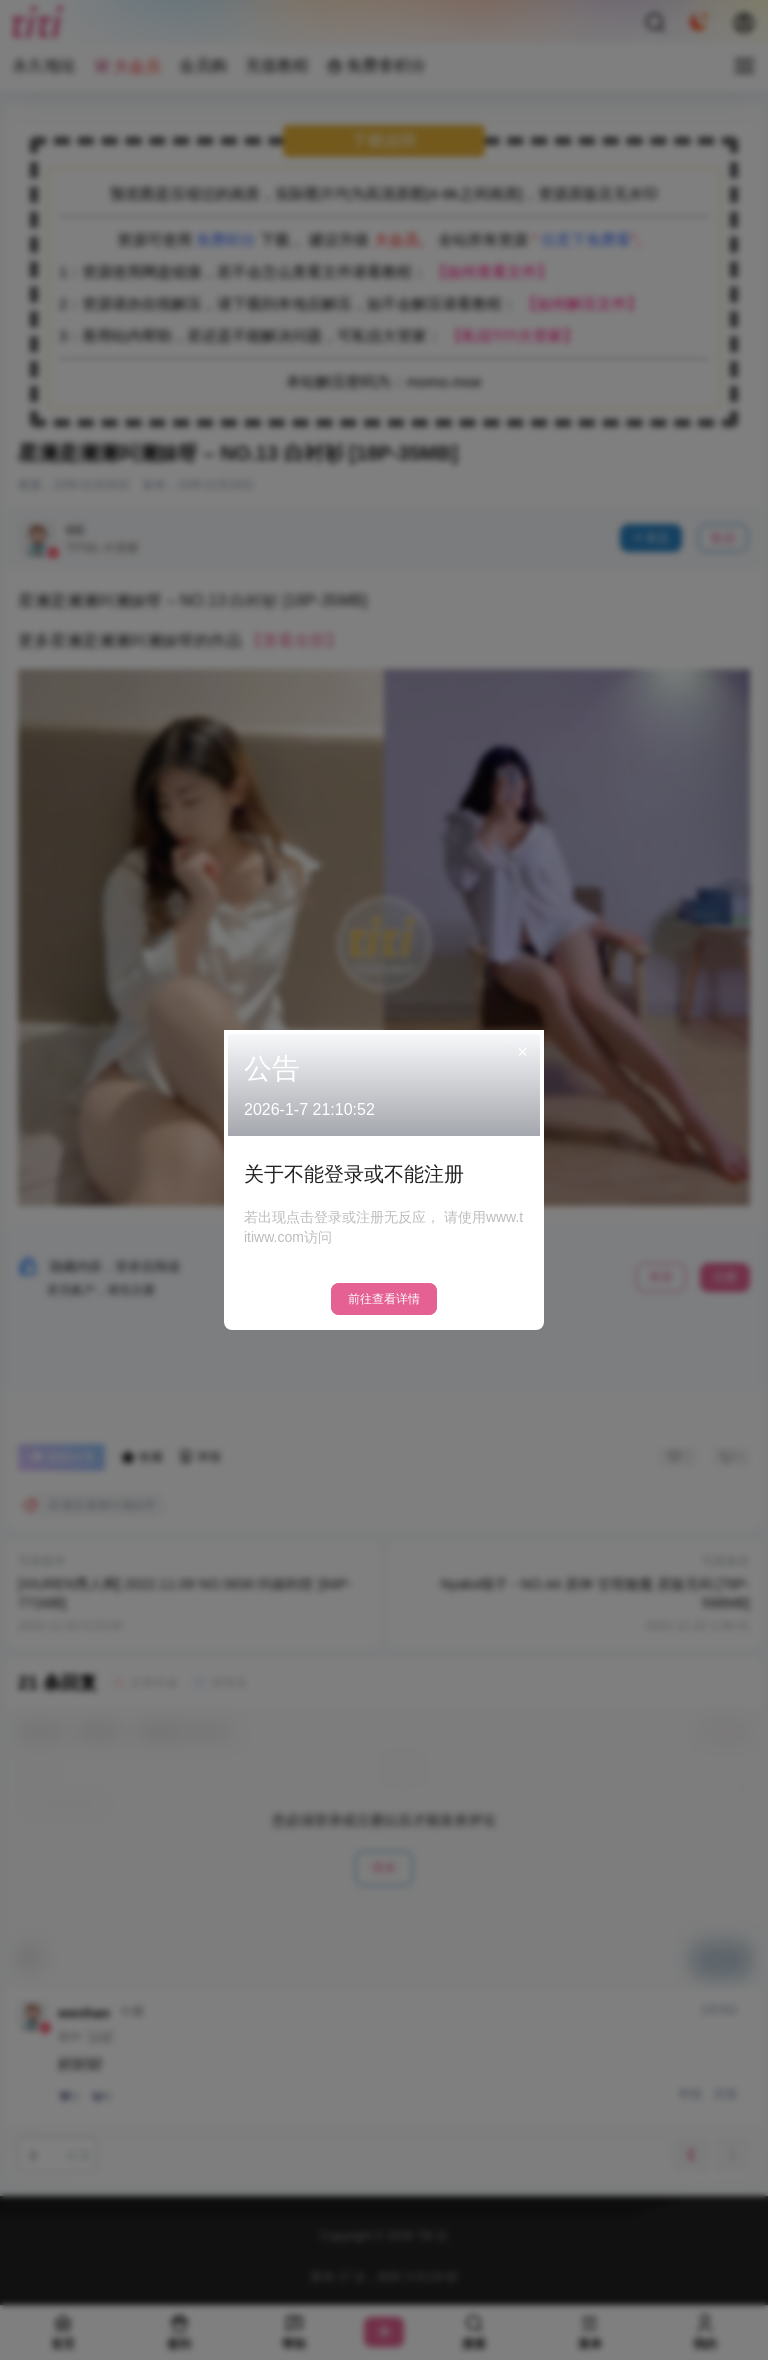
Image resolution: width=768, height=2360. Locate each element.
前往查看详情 (384, 1299)
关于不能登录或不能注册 (354, 1174)
